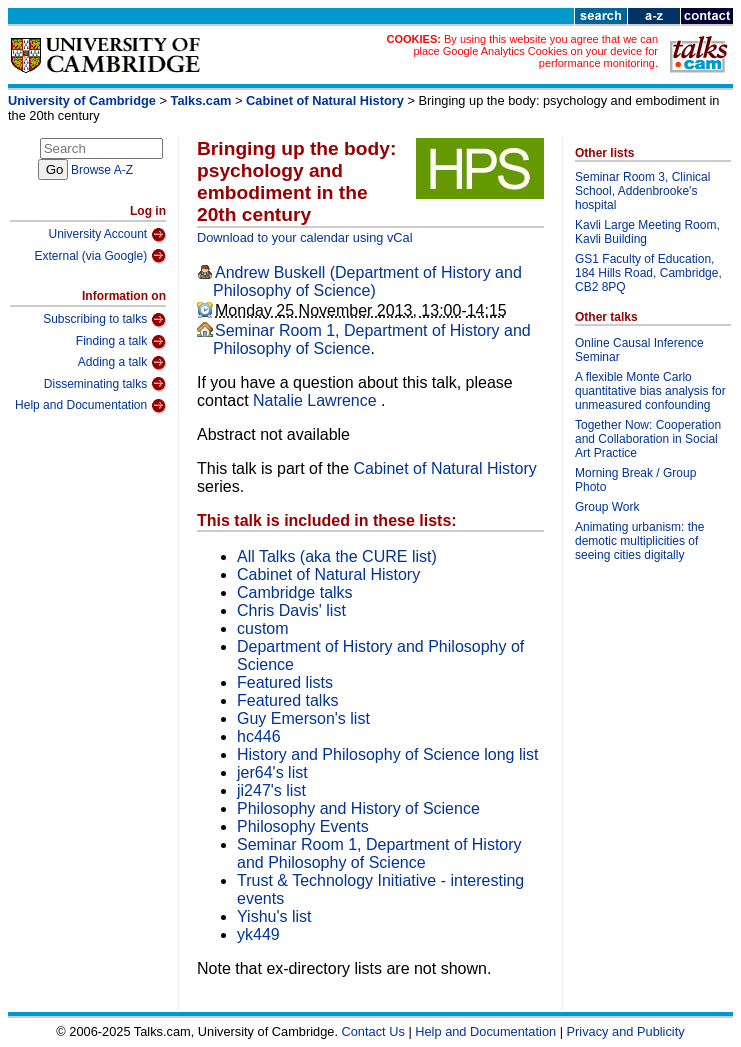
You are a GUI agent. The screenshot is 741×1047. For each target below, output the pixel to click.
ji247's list (271, 790)
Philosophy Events (303, 826)
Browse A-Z (102, 170)
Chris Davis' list (291, 610)
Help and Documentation (90, 406)
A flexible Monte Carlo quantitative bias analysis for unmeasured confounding (650, 391)
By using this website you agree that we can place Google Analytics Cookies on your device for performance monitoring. (535, 51)
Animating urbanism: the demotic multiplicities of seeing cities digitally (639, 541)
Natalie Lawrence (317, 400)
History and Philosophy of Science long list (388, 754)
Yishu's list (274, 916)
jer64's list (272, 772)
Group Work (607, 507)
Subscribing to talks (104, 320)
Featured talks (287, 700)
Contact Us (373, 1031)
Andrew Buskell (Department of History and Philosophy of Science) (367, 281)
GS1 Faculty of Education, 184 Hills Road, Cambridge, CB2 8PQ (648, 273)
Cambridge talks (295, 592)
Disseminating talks (105, 384)
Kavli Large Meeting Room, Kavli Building (647, 232)
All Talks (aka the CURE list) (337, 556)
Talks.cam (201, 100)
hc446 (259, 736)
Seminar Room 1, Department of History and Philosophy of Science (379, 853)
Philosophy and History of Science (358, 808)
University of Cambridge (82, 100)
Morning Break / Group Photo (635, 480)
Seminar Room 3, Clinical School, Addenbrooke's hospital (642, 191)
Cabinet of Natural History (325, 100)
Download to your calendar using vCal (305, 237)
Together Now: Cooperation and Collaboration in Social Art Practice (648, 439)
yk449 (258, 934)
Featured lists (285, 682)
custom (263, 628)
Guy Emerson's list (303, 718)
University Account (107, 235)
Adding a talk (122, 363)
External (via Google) (100, 256)
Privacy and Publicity (626, 1031)
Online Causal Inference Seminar (639, 350)
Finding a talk (121, 342)
